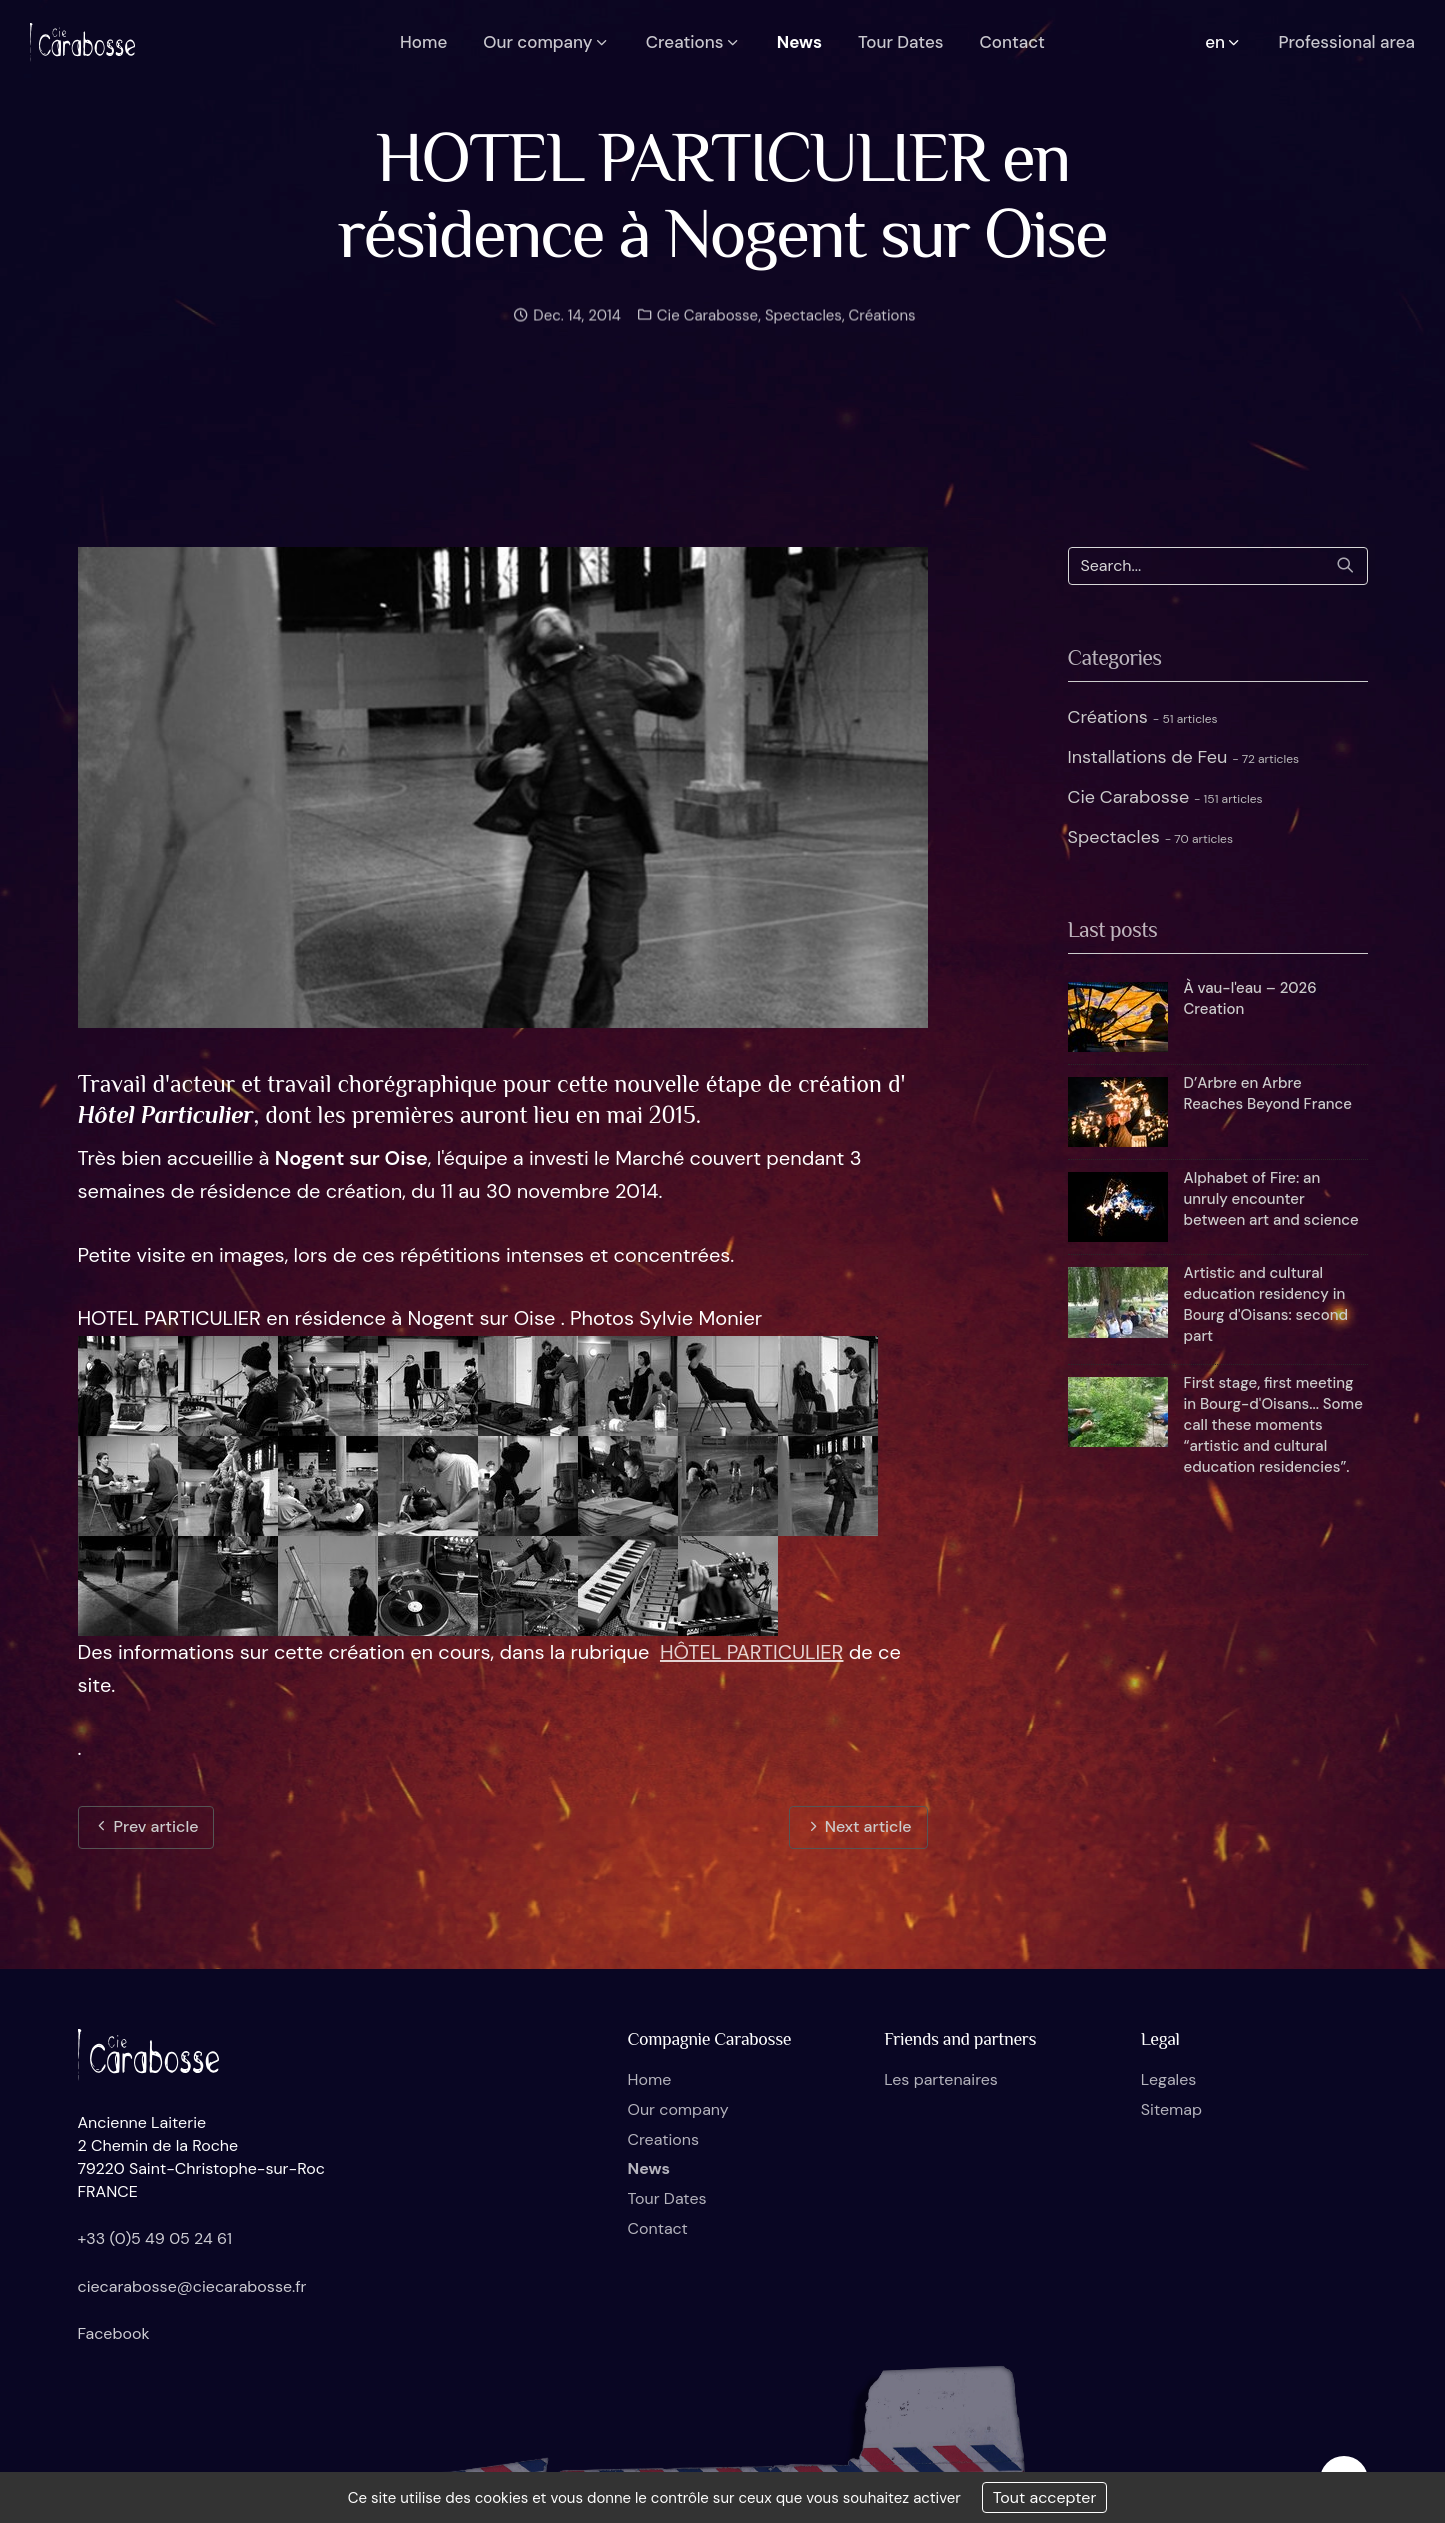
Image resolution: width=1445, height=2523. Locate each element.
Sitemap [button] (1171, 2109)
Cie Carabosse (705, 327)
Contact (658, 2228)
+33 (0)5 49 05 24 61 (155, 2238)
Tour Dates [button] (900, 42)
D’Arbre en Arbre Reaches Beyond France (1268, 1093)
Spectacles (803, 327)
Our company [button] (546, 42)
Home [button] (423, 42)
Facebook (114, 2333)
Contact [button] (1012, 42)
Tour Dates (667, 2198)
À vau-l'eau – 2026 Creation (1250, 998)
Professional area (1346, 42)
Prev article (145, 1826)
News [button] (799, 42)
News (649, 2168)
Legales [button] (1168, 2079)
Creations (663, 2139)
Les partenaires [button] (941, 2079)
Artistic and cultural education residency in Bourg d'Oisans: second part (1266, 1304)
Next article (858, 1826)
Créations (882, 327)
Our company (678, 2109)
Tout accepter (1045, 2497)
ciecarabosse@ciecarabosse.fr (192, 2286)
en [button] (1223, 42)
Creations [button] (693, 42)
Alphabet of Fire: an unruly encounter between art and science (1271, 1199)
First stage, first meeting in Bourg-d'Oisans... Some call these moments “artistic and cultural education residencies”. (1273, 1425)
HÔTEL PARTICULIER (752, 1652)
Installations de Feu (1184, 757)
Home (650, 2079)
